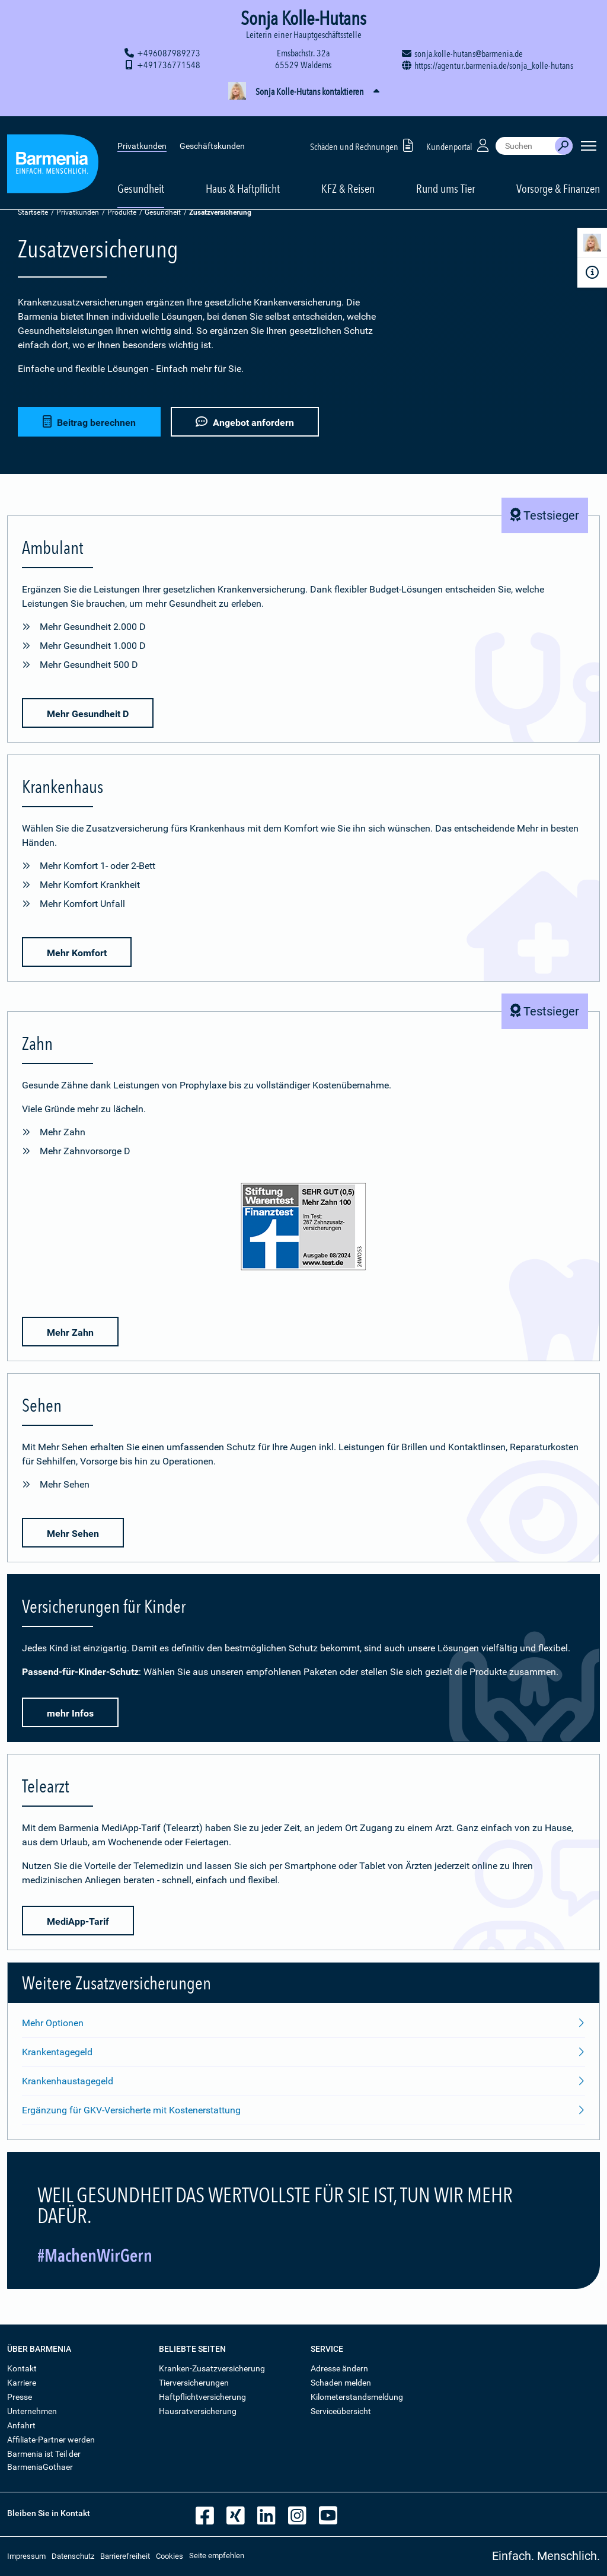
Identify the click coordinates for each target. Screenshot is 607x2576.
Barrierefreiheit (125, 2556)
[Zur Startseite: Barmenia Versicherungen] (52, 150)
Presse (19, 2397)
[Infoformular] (592, 272)
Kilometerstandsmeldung (357, 2397)
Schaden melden (341, 2382)
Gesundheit (163, 212)
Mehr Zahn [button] (70, 1332)
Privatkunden (142, 130)
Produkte (121, 212)
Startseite (33, 212)
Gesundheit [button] (140, 173)
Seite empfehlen (216, 2555)
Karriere (21, 2382)
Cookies (169, 2556)
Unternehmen (32, 2411)
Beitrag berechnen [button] (89, 421)
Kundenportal (458, 129)
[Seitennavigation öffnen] (588, 130)
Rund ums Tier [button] (445, 173)
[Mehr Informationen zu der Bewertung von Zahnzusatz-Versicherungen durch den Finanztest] (303, 1228)
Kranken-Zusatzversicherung (212, 2368)
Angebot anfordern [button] (246, 421)
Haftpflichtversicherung (202, 2397)
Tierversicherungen (194, 2382)
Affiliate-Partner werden (51, 2439)
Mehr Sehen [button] (73, 1533)
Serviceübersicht (341, 2411)
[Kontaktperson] (592, 245)
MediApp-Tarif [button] (78, 1921)
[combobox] (525, 130)
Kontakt (22, 2368)
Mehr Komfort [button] (77, 953)
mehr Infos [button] (70, 1713)
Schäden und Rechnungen (363, 129)
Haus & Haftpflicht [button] (243, 173)
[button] (303, 92)
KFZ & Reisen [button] (348, 173)
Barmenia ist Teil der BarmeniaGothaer (44, 2460)
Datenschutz (73, 2556)
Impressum (26, 2556)
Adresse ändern (339, 2368)
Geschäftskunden (212, 130)
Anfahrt (21, 2425)
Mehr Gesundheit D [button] (88, 713)
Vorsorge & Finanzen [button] (558, 173)
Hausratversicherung (198, 2411)
